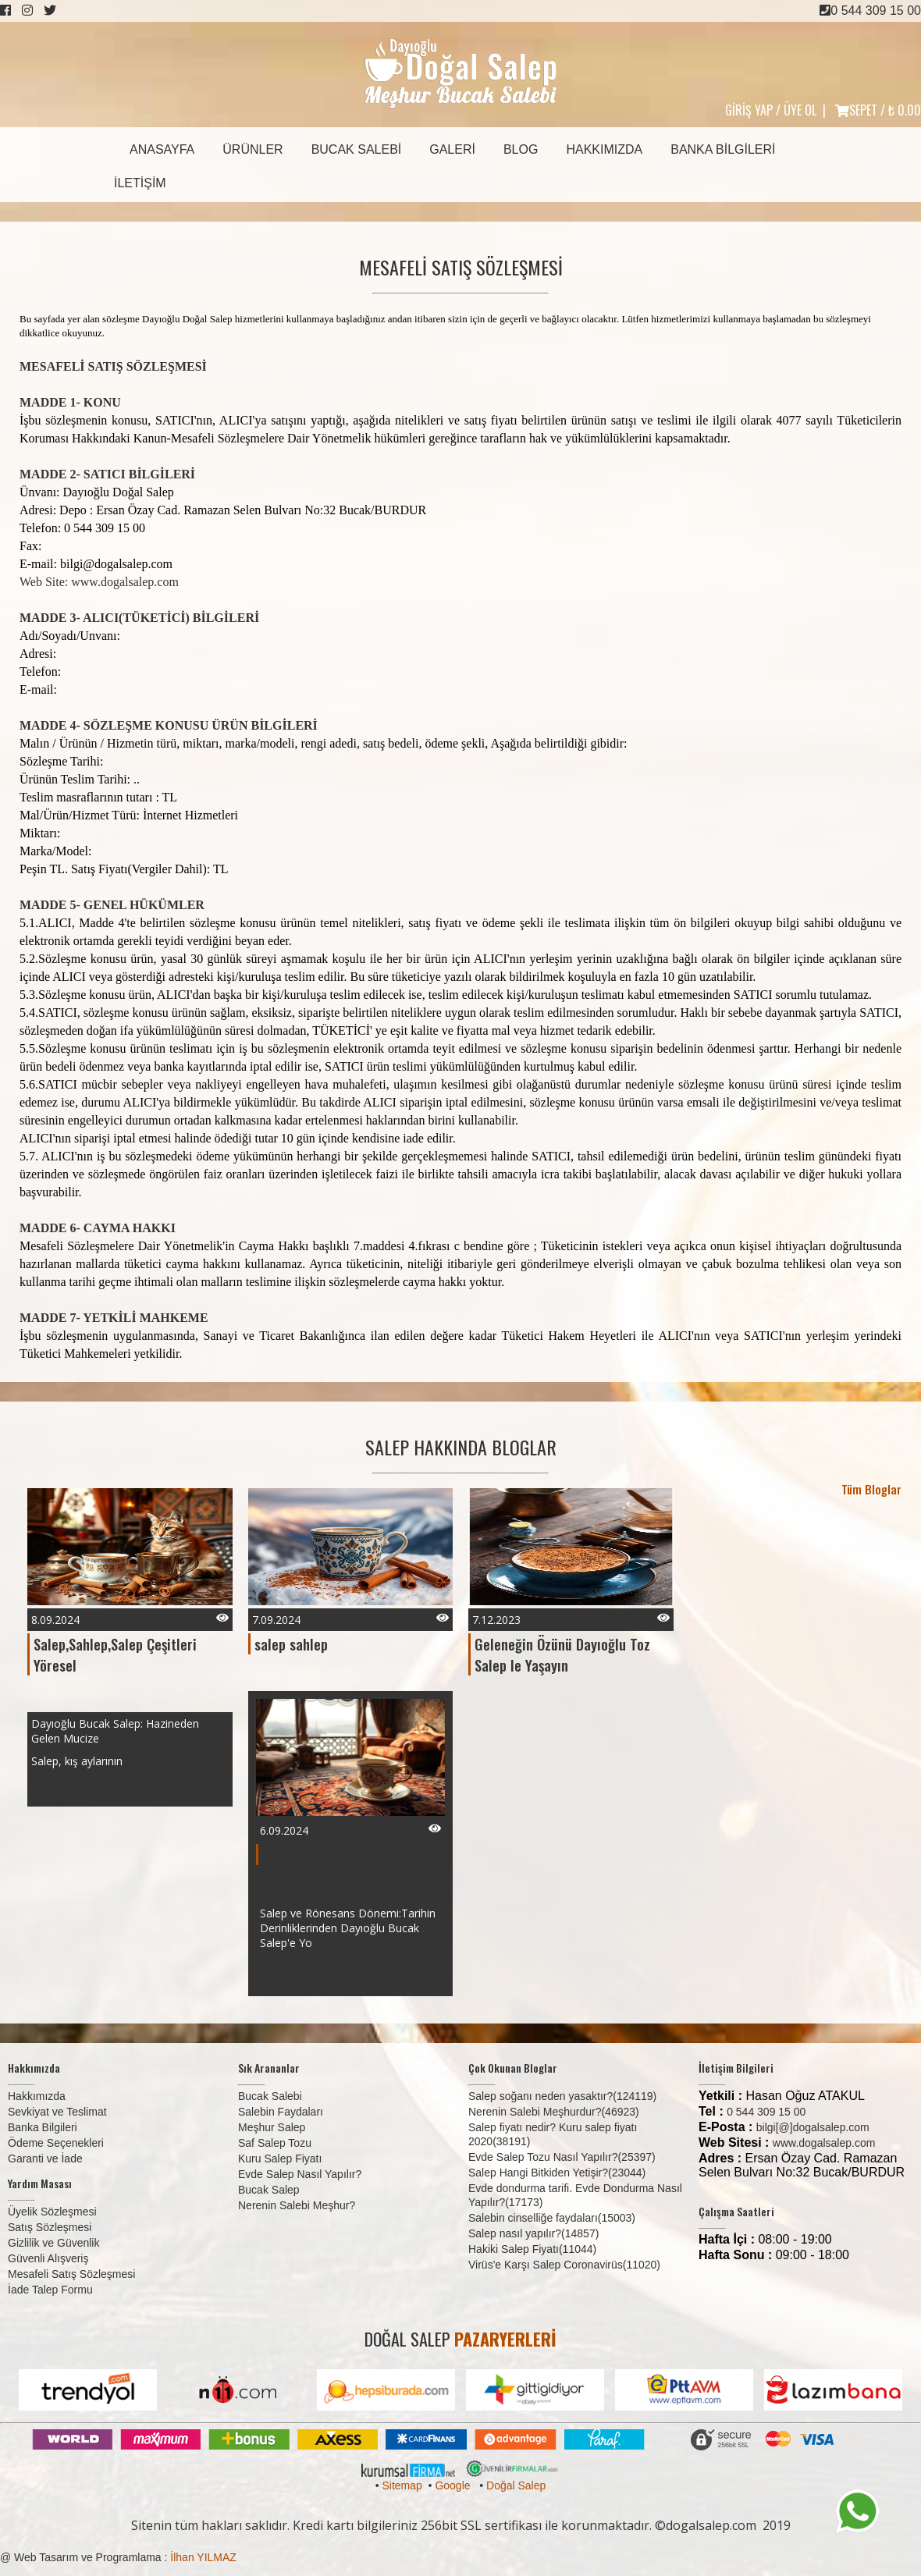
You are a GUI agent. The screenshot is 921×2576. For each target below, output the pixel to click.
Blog (520, 149)
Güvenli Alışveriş (48, 2258)
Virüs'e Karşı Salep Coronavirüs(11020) (564, 2264)
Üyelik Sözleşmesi (52, 2211)
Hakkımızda (604, 149)
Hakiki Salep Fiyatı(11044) (532, 2249)
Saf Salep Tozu (274, 2143)
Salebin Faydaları (280, 2111)
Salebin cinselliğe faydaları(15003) (551, 2218)
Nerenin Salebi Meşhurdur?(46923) (553, 2111)
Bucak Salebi (356, 149)
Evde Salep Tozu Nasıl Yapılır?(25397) (562, 2157)
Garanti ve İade (45, 2158)
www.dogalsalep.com (824, 2143)
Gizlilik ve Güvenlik (53, 2243)
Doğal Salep (516, 2485)
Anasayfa (162, 149)
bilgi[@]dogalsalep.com (812, 2127)
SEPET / (878, 110)
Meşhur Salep (271, 2127)
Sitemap (401, 2485)
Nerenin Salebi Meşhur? (296, 2205)
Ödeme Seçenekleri (56, 2143)
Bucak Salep (269, 2189)
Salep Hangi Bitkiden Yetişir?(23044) (556, 2172)
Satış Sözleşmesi (49, 2227)
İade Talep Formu (50, 2289)
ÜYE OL (800, 110)
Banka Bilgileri (722, 149)
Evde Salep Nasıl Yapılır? (299, 2174)
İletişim (140, 183)
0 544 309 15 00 (870, 10)
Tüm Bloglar (871, 1489)
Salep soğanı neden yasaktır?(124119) (562, 2096)
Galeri (452, 149)
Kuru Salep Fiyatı (280, 2158)
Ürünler (252, 149)
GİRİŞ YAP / (753, 110)
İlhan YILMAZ (203, 2557)
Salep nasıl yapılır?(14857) (533, 2233)
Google (452, 2485)
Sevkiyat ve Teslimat (57, 2111)
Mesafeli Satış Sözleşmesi (71, 2274)
